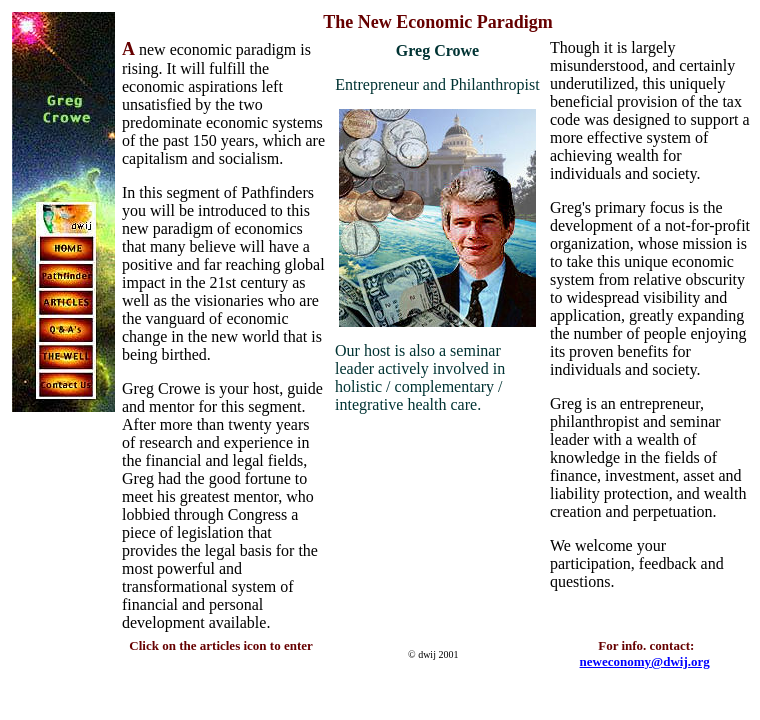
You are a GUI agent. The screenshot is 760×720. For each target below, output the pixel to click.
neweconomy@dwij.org (645, 661)
